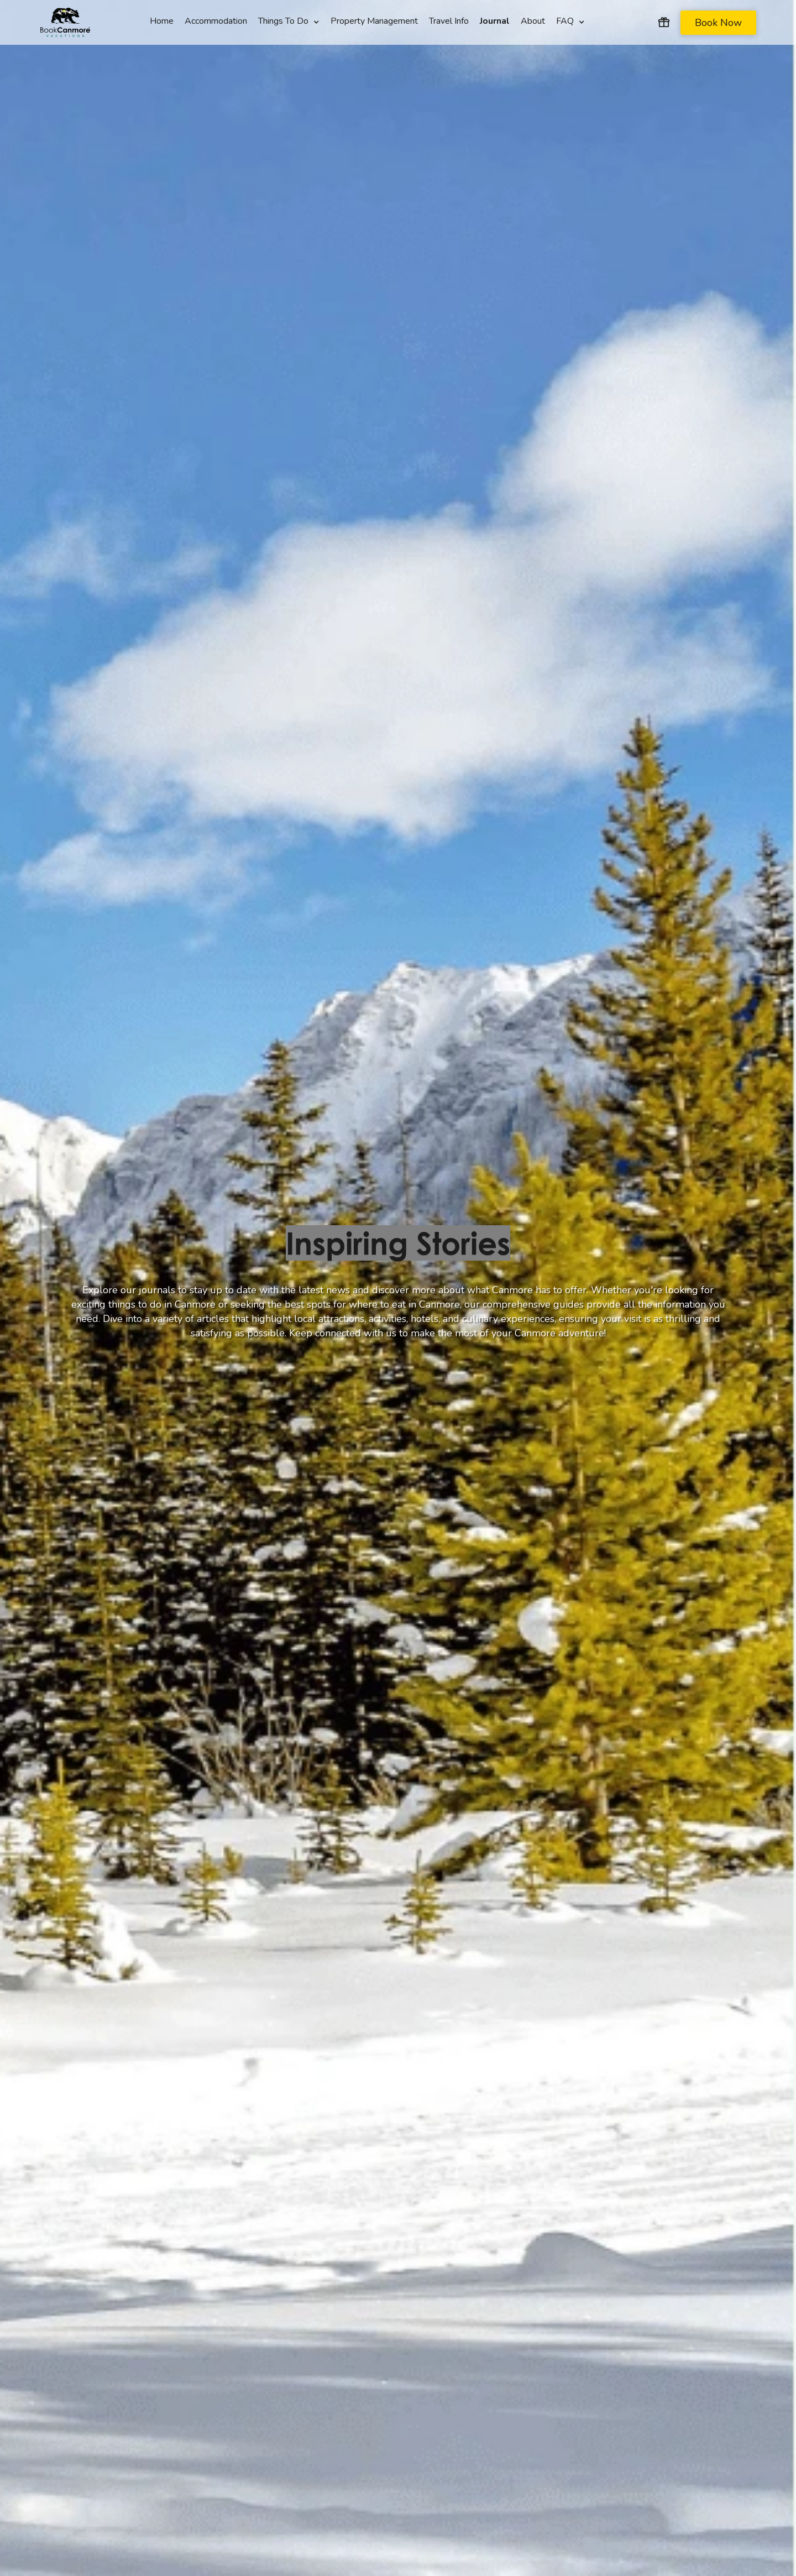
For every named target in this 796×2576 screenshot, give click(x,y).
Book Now (718, 22)
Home (162, 20)
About (533, 20)
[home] (65, 23)
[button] (289, 15)
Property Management (374, 20)
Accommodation (216, 20)
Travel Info (449, 20)
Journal (495, 20)
